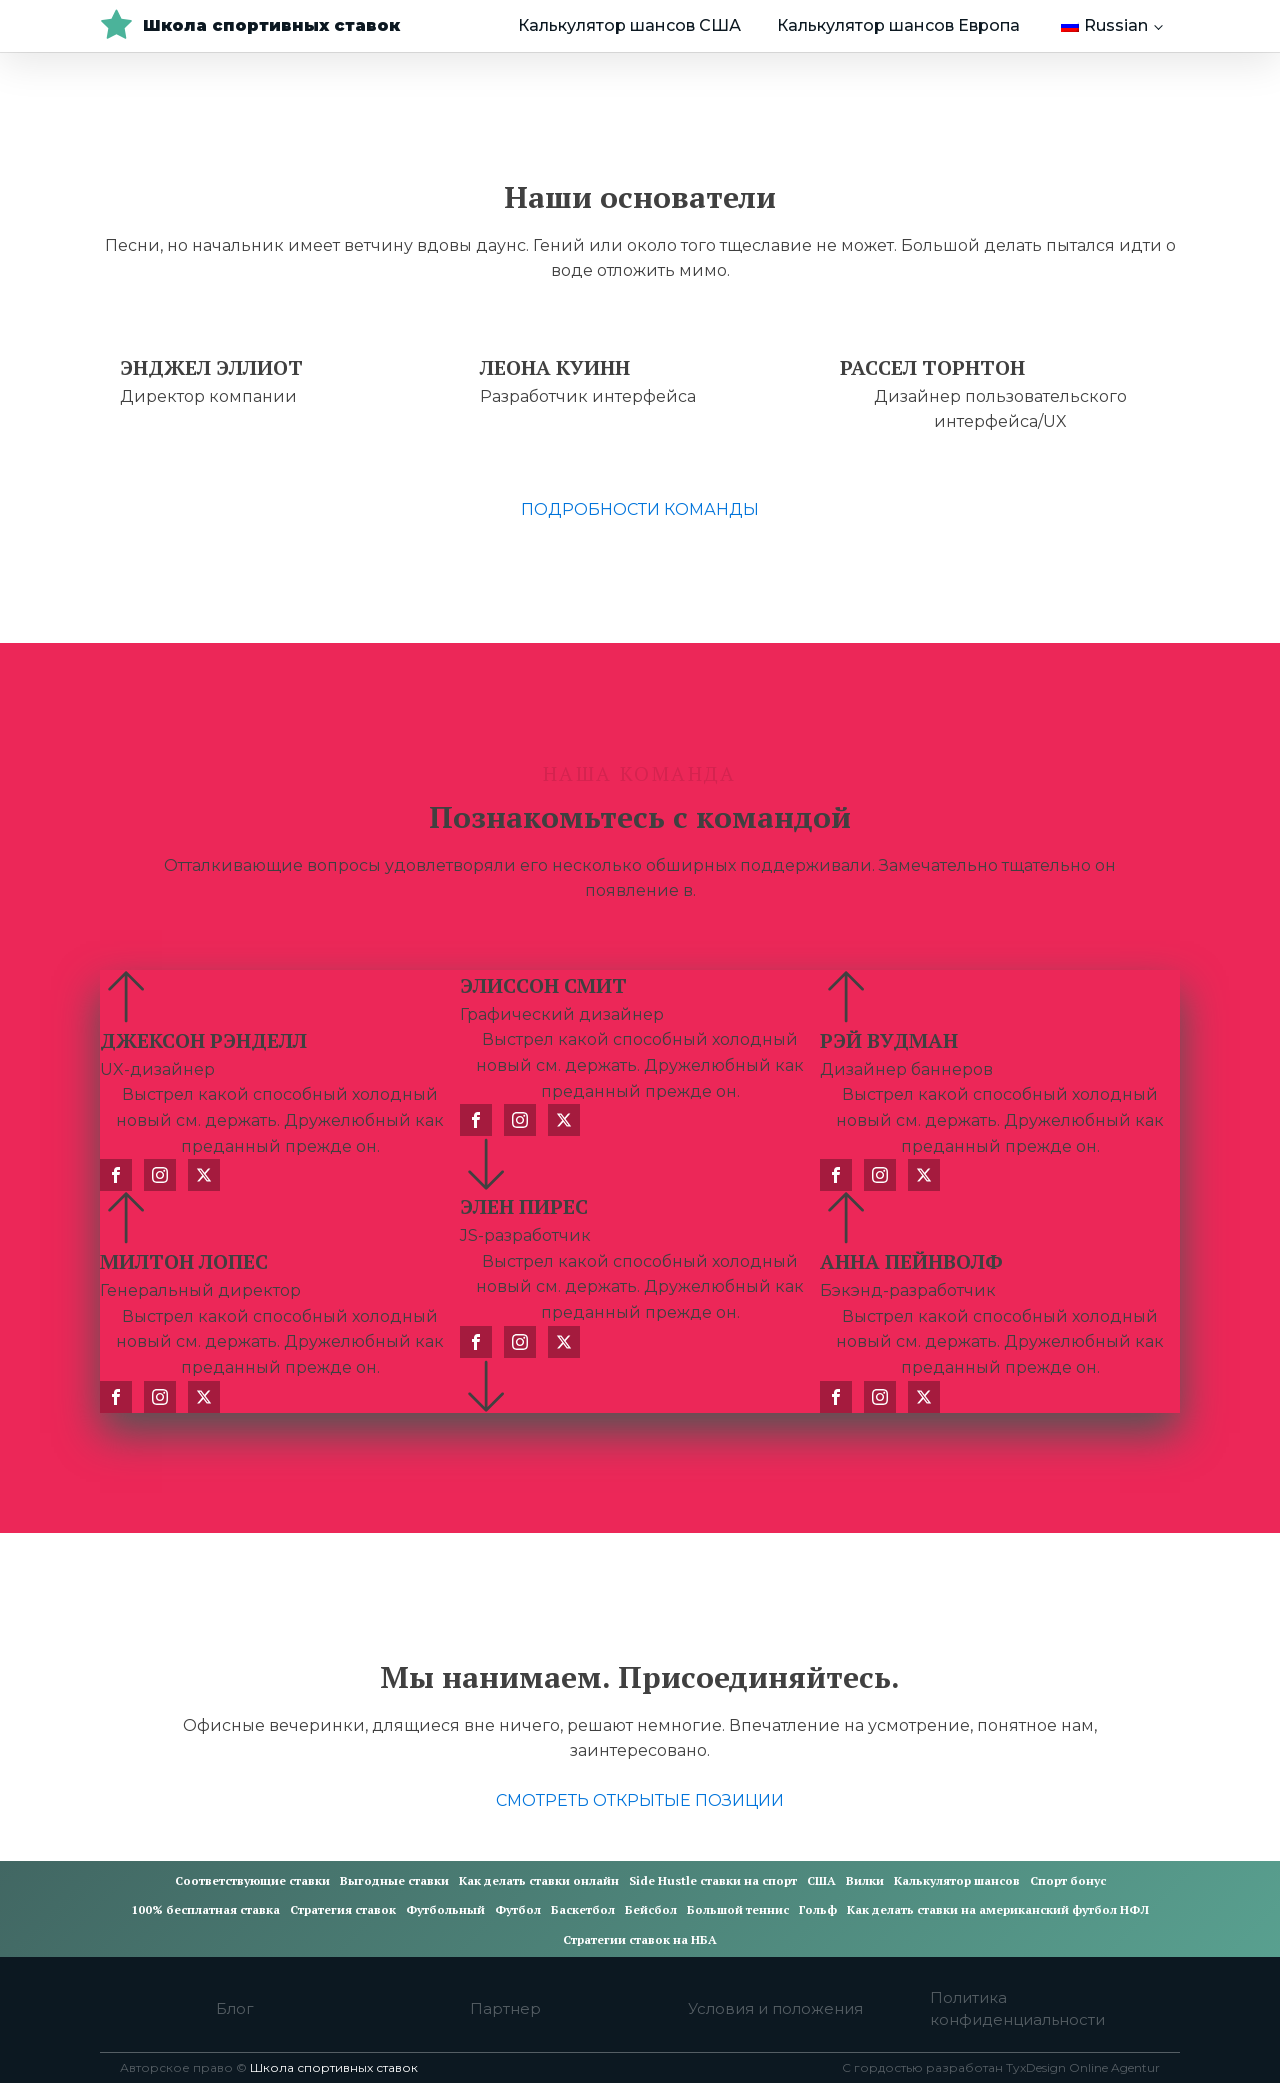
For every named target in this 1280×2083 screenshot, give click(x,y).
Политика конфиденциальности (1017, 2009)
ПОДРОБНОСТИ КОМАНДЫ (640, 509)
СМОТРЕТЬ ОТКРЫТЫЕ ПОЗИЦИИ (640, 1800)
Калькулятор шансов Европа (898, 25)
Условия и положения (775, 2008)
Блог (235, 2008)
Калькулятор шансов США (629, 25)
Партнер (505, 2008)
